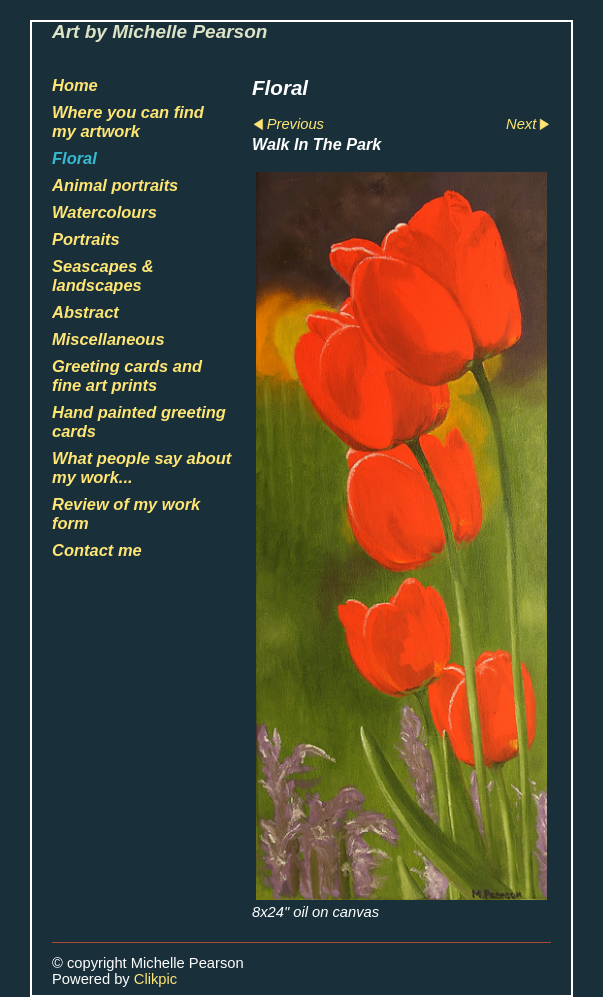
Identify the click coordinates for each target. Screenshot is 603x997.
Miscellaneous (108, 339)
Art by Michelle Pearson (159, 31)
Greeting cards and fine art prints (127, 375)
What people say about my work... (141, 467)
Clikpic (155, 979)
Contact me (97, 550)
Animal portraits (115, 185)
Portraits (86, 239)
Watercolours (104, 212)
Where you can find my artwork (128, 121)
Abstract (85, 312)
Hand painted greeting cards (139, 421)
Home (75, 85)
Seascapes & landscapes (103, 275)
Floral (74, 158)
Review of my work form (126, 513)
